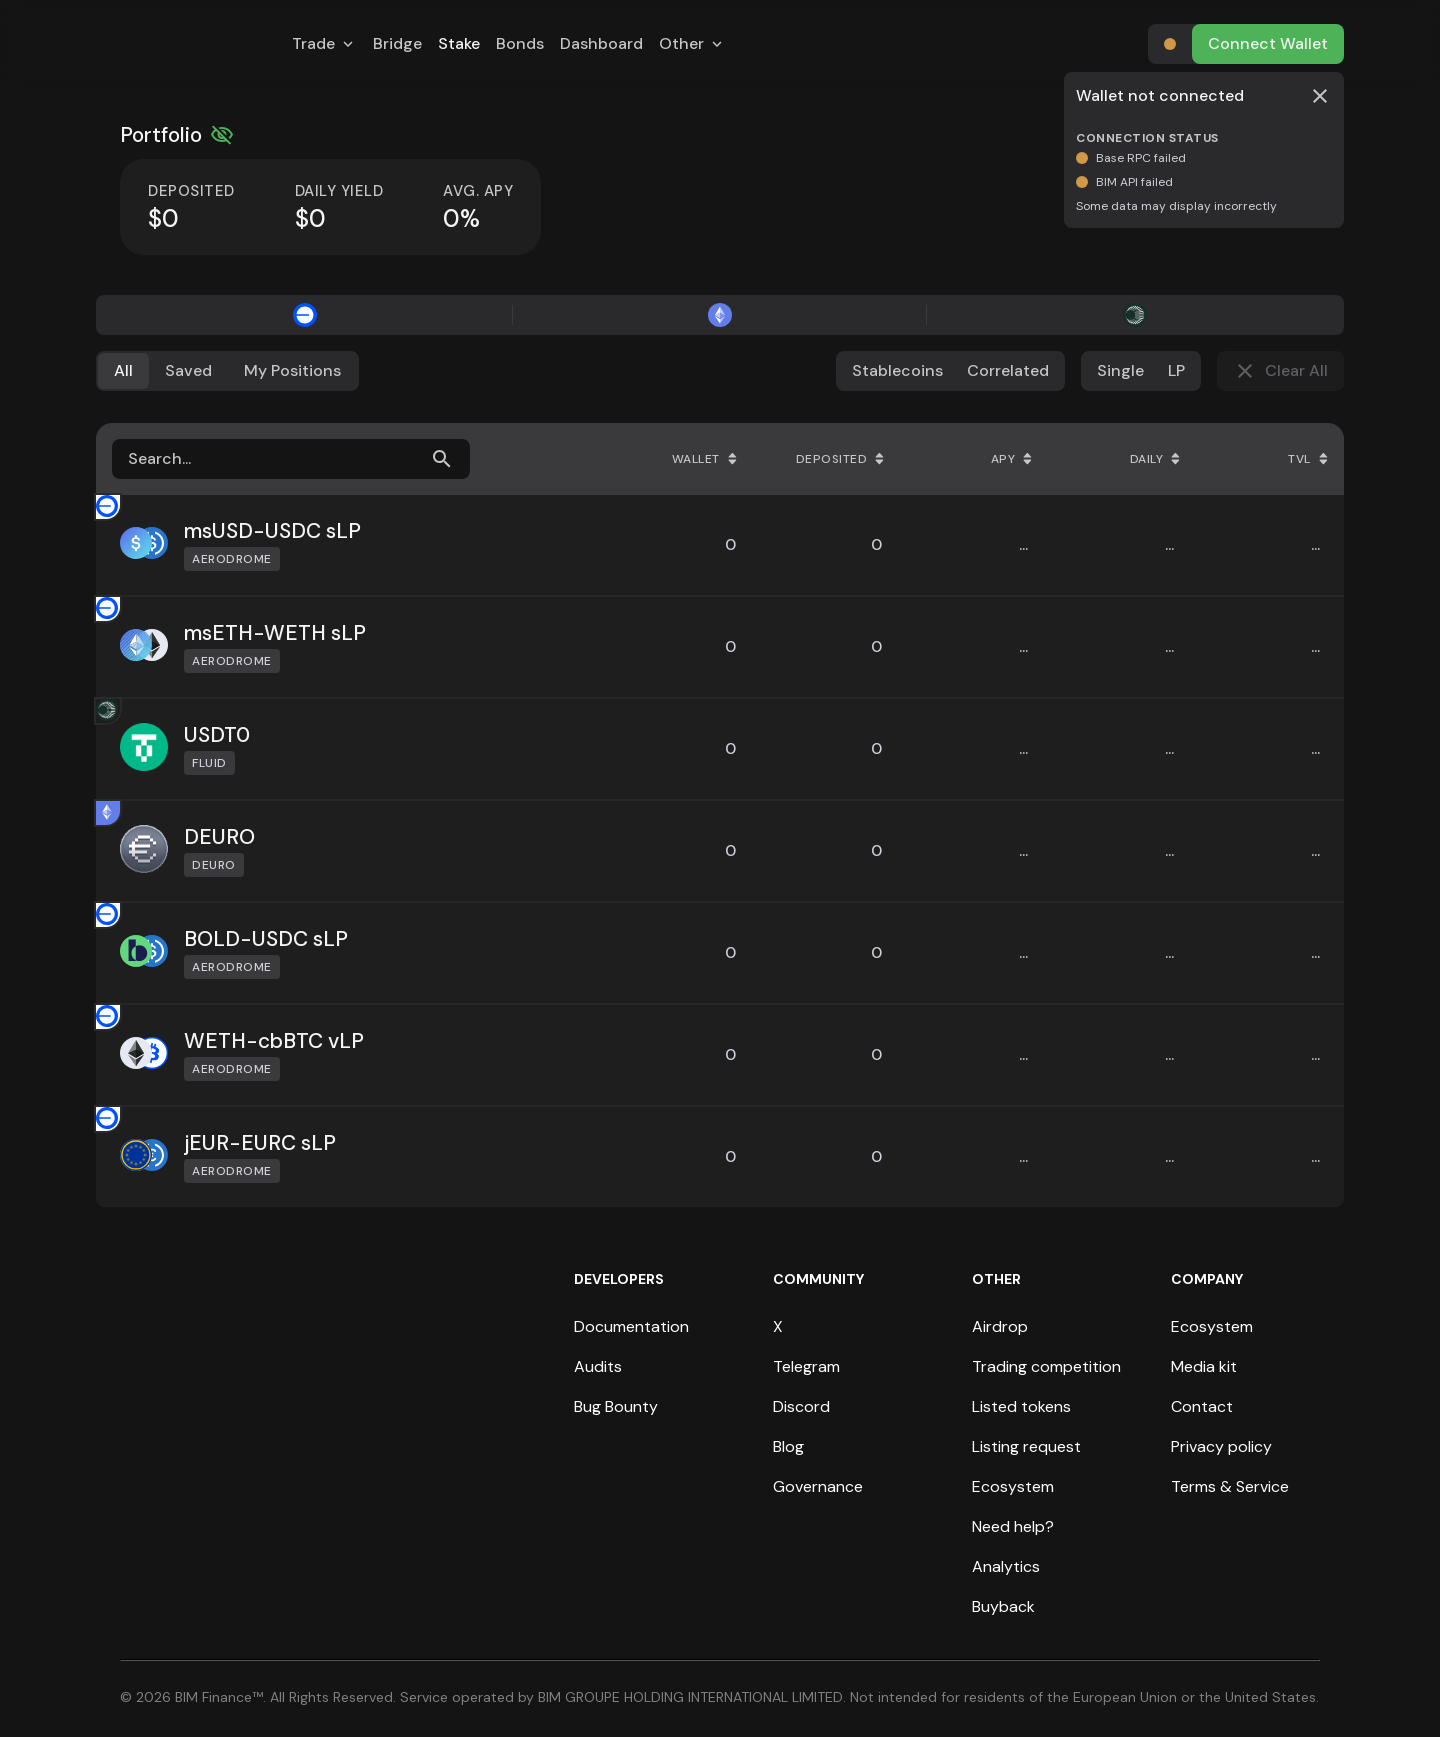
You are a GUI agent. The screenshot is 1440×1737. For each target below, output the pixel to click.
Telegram (806, 1366)
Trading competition (1046, 1366)
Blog (788, 1446)
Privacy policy (1221, 1446)
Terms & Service (1230, 1486)
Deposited (840, 459)
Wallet (704, 459)
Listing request (1026, 1446)
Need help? (1013, 1526)
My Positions (292, 370)
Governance (818, 1486)
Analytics (1006, 1566)
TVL (1308, 459)
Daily (1155, 459)
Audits (598, 1366)
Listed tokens (1021, 1406)
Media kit (1204, 1366)
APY (1012, 459)
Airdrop (1000, 1326)
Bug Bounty (616, 1406)
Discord (801, 1406)
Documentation (631, 1326)
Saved (188, 370)
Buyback (1003, 1606)
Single (1120, 370)
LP (1176, 370)
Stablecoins (897, 370)
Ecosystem (1013, 1486)
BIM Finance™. (220, 1697)
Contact (1202, 1406)
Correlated (1008, 370)
